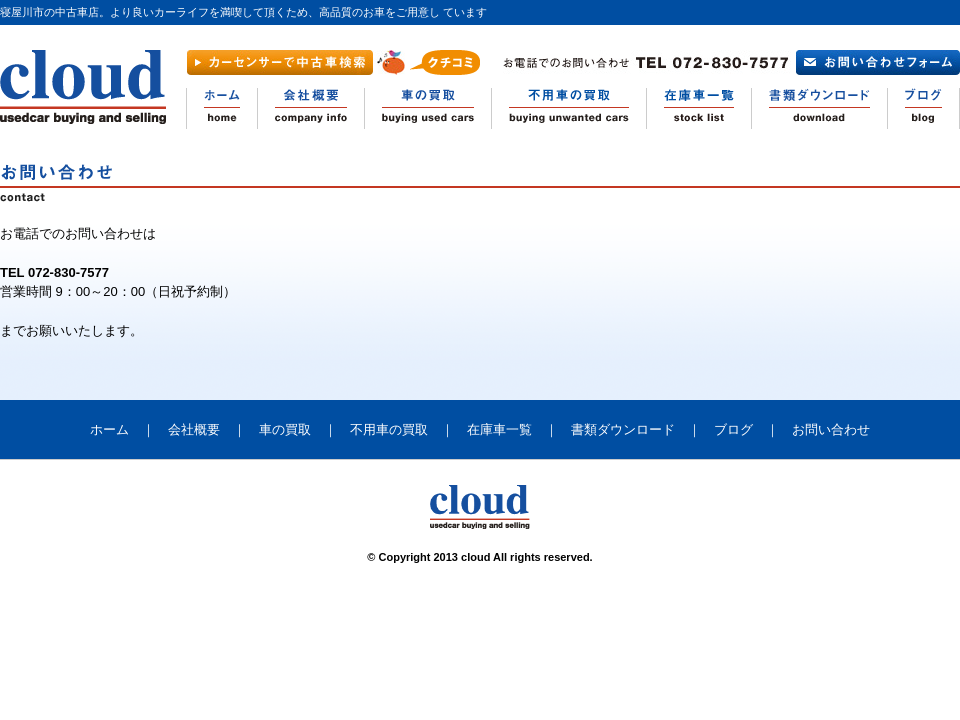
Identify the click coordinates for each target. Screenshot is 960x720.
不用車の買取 (389, 429)
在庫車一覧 (499, 429)
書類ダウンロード (623, 429)
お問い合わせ (831, 429)
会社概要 (194, 429)
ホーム (109, 429)
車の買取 (285, 429)
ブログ (733, 429)
